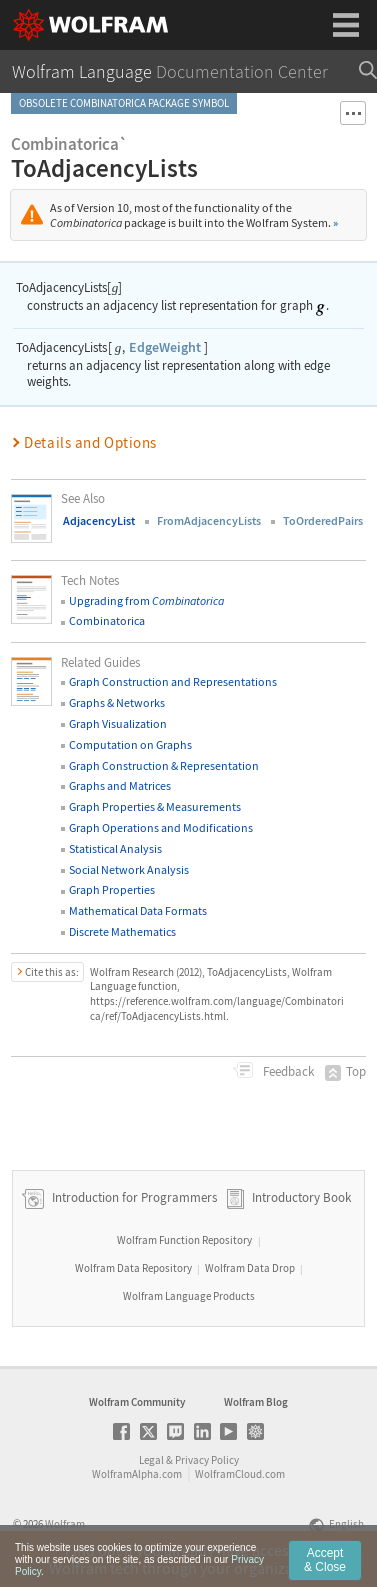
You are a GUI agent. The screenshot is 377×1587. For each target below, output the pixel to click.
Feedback (287, 1071)
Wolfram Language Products (189, 1296)
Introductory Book (301, 1197)
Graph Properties (112, 889)
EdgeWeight (165, 347)
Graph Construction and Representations (173, 681)
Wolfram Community (137, 1402)
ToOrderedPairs (323, 520)
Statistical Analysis (115, 848)
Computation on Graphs (130, 744)
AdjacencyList (99, 520)
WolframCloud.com (240, 1474)
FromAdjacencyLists (209, 520)
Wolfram (65, 1524)
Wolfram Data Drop (250, 1268)
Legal (151, 1460)
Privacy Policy (207, 1460)
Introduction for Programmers (133, 1197)
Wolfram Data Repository (133, 1268)
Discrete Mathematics (122, 931)
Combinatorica (107, 620)
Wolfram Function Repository (184, 1240)
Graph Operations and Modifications (161, 827)
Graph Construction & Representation (164, 765)
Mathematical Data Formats (138, 910)
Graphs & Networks (117, 702)
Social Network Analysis (129, 869)
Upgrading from (146, 600)
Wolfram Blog (256, 1402)
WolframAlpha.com (137, 1474)
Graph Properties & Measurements (155, 806)
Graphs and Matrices (120, 785)
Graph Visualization (118, 723)
